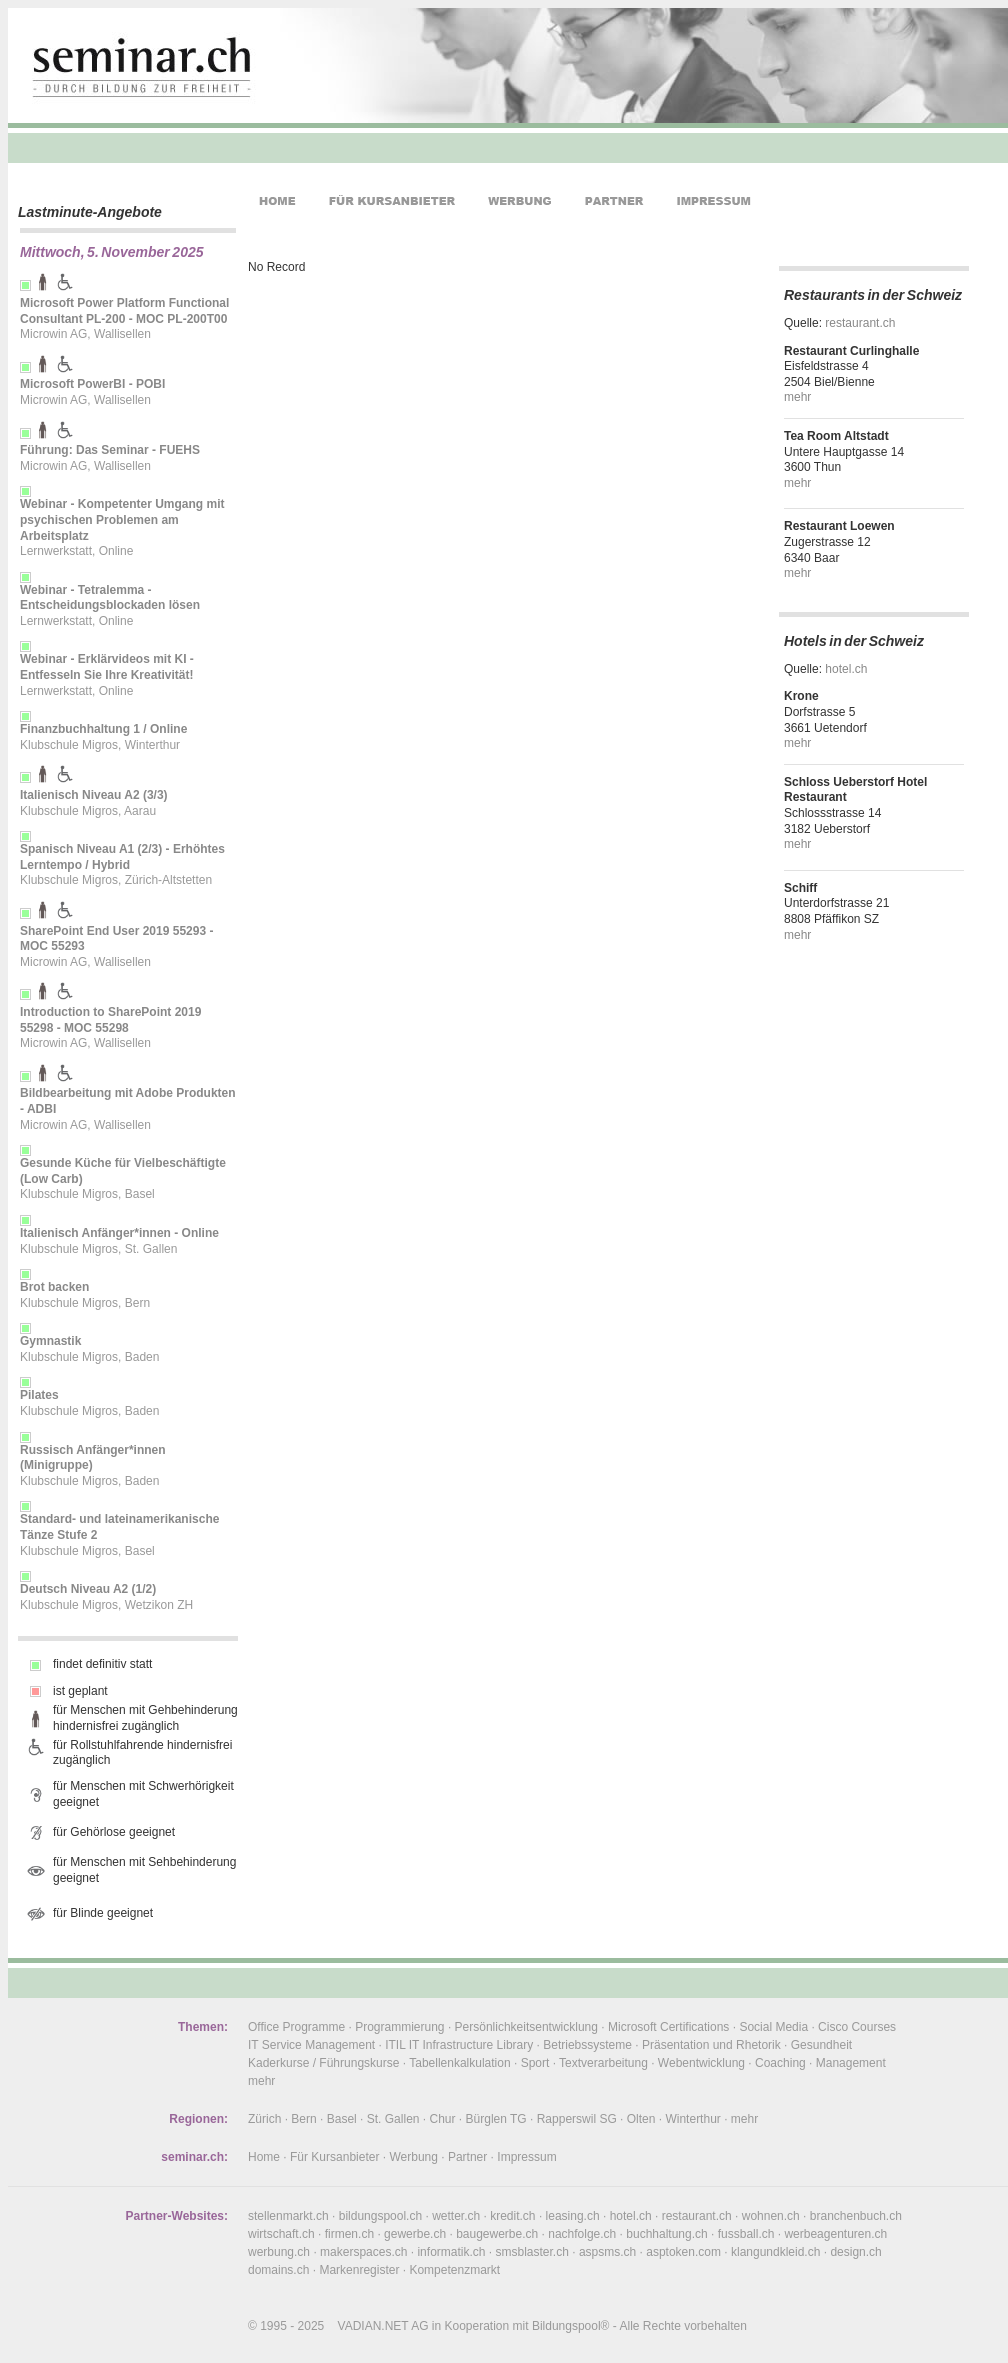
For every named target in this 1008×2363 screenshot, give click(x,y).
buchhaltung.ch (666, 2234)
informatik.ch (451, 2252)
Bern (303, 2119)
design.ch (855, 2252)
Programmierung (399, 2027)
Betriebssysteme (587, 2045)
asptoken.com (683, 2252)
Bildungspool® (571, 2326)
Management (851, 2063)
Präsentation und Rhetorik (711, 2045)
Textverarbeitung (603, 2063)
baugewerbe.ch (497, 2234)
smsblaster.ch (532, 2252)
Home (264, 2157)
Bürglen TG (496, 2119)
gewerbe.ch (415, 2234)
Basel (342, 2119)
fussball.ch (746, 2234)
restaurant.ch (860, 323)
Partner (467, 2157)
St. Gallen (393, 2119)
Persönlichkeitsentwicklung (526, 2027)
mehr (797, 397)
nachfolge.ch (582, 2234)
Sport (535, 2063)
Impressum (526, 2157)
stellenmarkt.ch (288, 2216)
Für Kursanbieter (334, 2157)
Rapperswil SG (577, 2119)
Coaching (780, 2063)
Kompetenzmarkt (454, 2270)
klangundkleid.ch (775, 2252)
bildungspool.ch (380, 2216)
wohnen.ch (771, 2216)
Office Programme (296, 2027)
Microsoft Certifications (668, 2027)
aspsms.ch (607, 2252)
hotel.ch (846, 669)
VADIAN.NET (373, 2326)
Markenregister (359, 2270)
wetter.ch (456, 2216)
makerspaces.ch (363, 2252)
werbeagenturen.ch (835, 2234)
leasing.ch (573, 2216)
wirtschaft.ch (281, 2234)
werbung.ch (279, 2252)
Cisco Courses (857, 2027)
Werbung (413, 2157)
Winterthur (692, 2119)
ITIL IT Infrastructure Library (459, 2045)
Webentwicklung (701, 2063)
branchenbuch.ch (856, 2216)
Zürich (264, 2119)
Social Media (773, 2027)
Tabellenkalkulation (459, 2063)
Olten (641, 2119)
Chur (443, 2119)
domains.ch (278, 2270)
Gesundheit (821, 2045)
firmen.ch (349, 2234)
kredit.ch (512, 2216)
